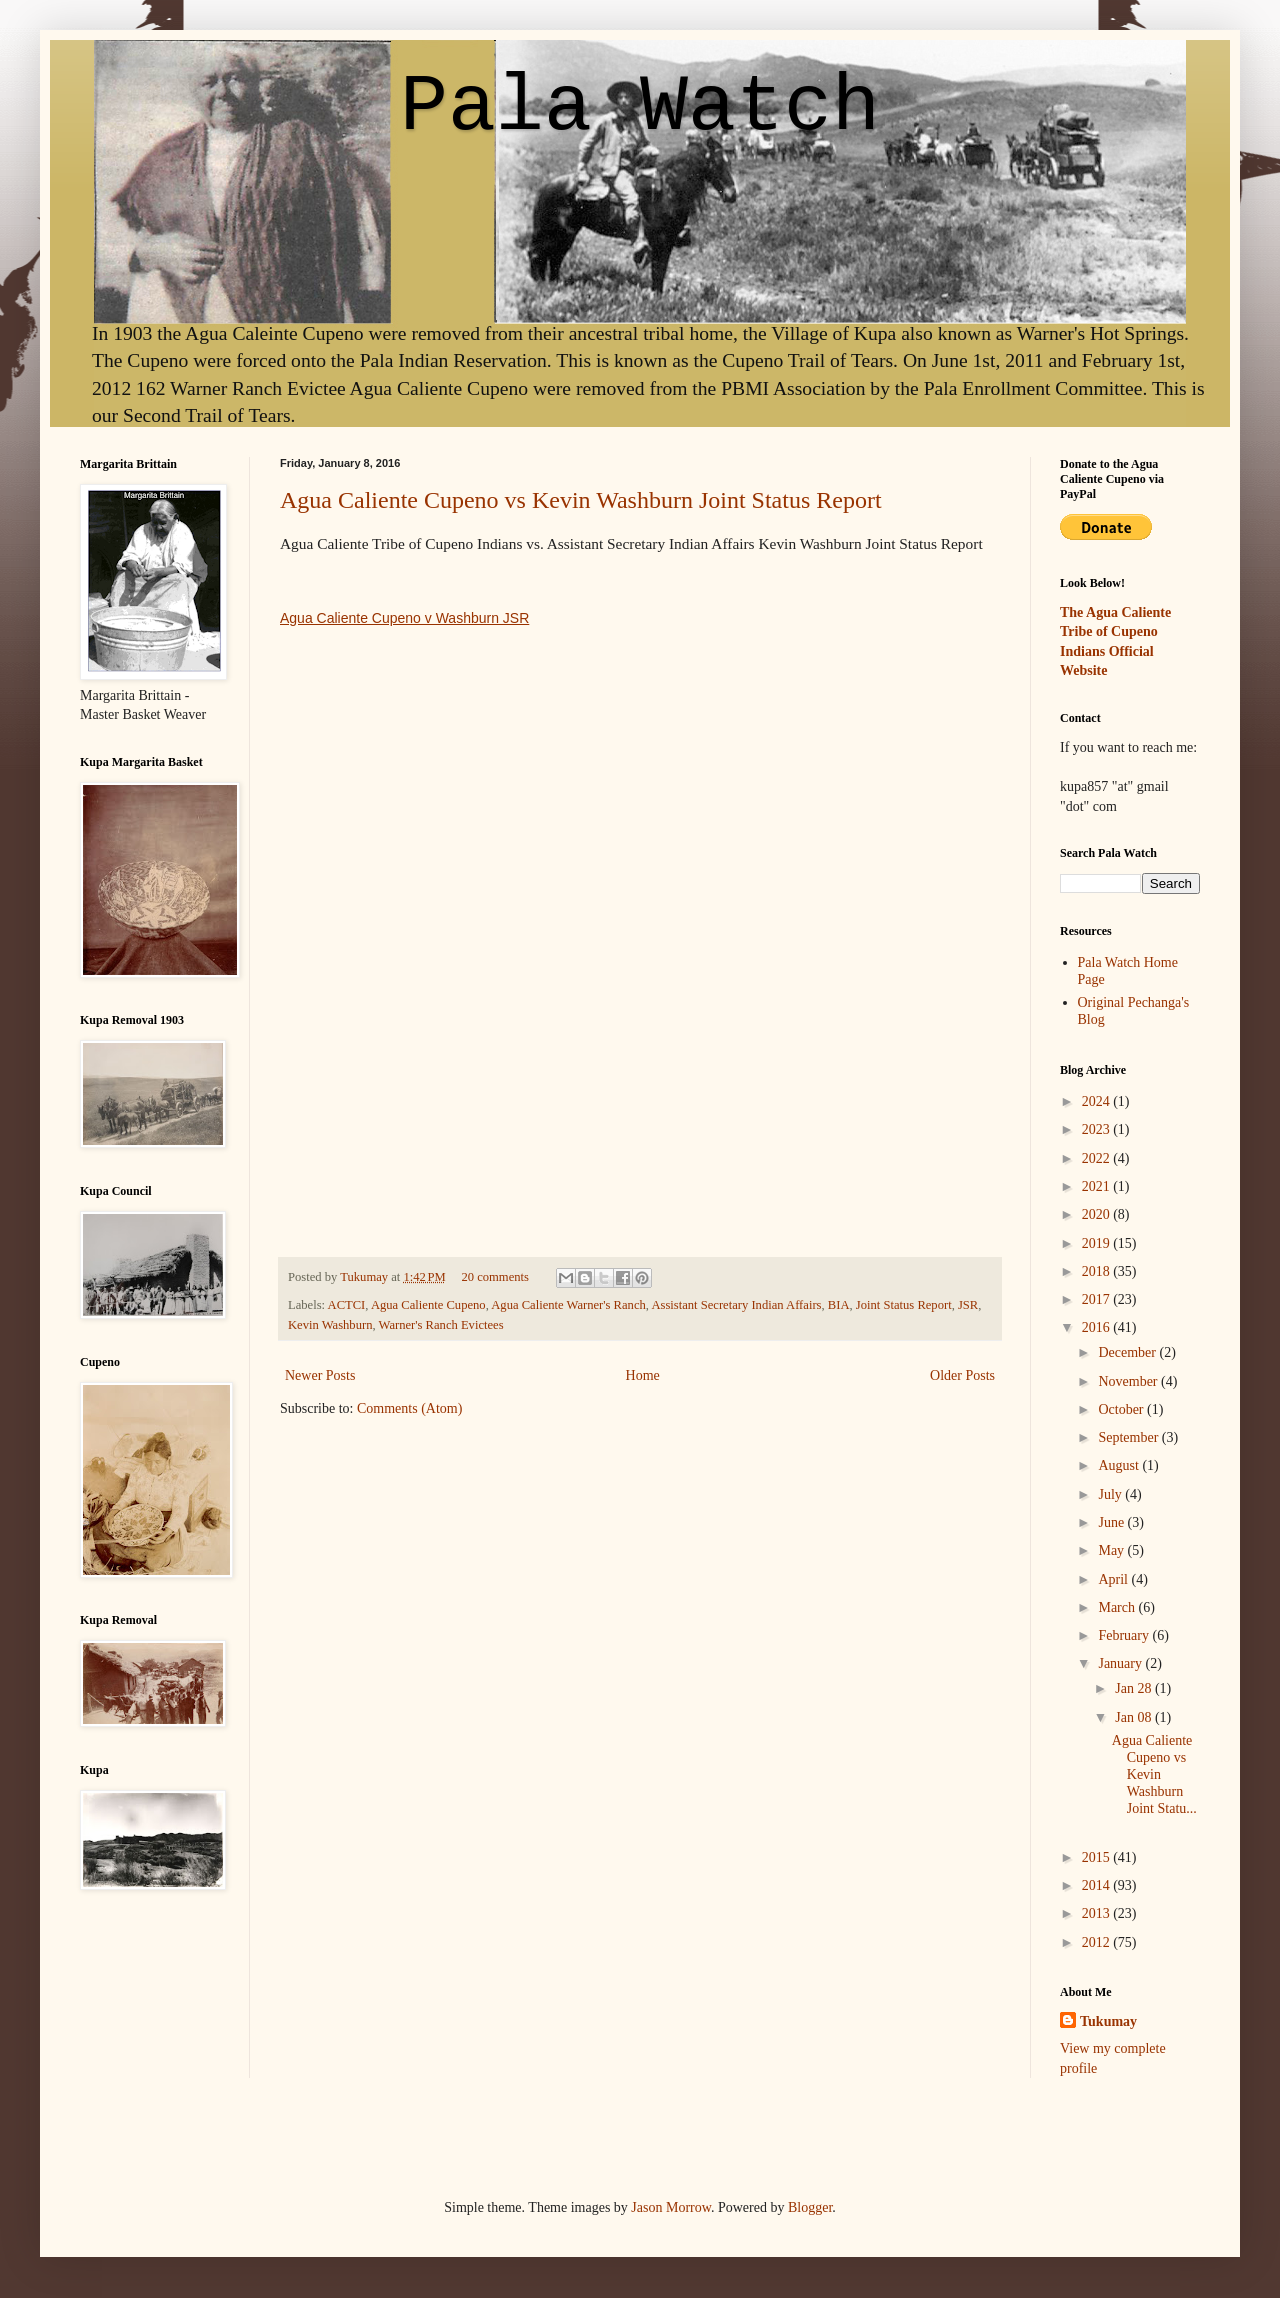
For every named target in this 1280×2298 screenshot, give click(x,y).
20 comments (495, 1277)
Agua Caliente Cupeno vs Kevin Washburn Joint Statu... (1154, 1774)
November (1129, 1381)
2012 (1098, 1942)
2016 (1098, 1327)
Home (643, 1375)
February (1125, 1635)
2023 (1098, 1129)
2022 (1098, 1158)
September (1129, 1437)
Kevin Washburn (330, 1325)
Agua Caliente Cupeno (428, 1305)
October (1122, 1409)
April (1114, 1579)
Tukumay (365, 1277)
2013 (1098, 1913)
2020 (1098, 1214)
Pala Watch (640, 107)
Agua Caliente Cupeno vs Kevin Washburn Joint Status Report (581, 500)
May (1112, 1550)
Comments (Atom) (409, 1408)
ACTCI (347, 1305)
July (1111, 1494)
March (1118, 1607)
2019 (1098, 1243)
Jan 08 (1135, 1717)
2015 (1098, 1857)
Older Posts (962, 1375)
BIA (839, 1305)
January (1121, 1663)
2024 (1098, 1101)
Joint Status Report (904, 1305)
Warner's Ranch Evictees (441, 1325)
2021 (1098, 1186)
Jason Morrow (671, 2207)
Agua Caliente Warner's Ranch (568, 1305)
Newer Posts (320, 1375)
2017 (1098, 1299)
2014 (1098, 1885)
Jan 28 (1135, 1688)
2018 (1098, 1271)
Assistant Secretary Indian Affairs (736, 1305)
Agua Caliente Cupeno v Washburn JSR (404, 618)
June (1112, 1522)
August (1120, 1465)
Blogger (810, 2207)
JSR (968, 1305)
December (1128, 1352)
